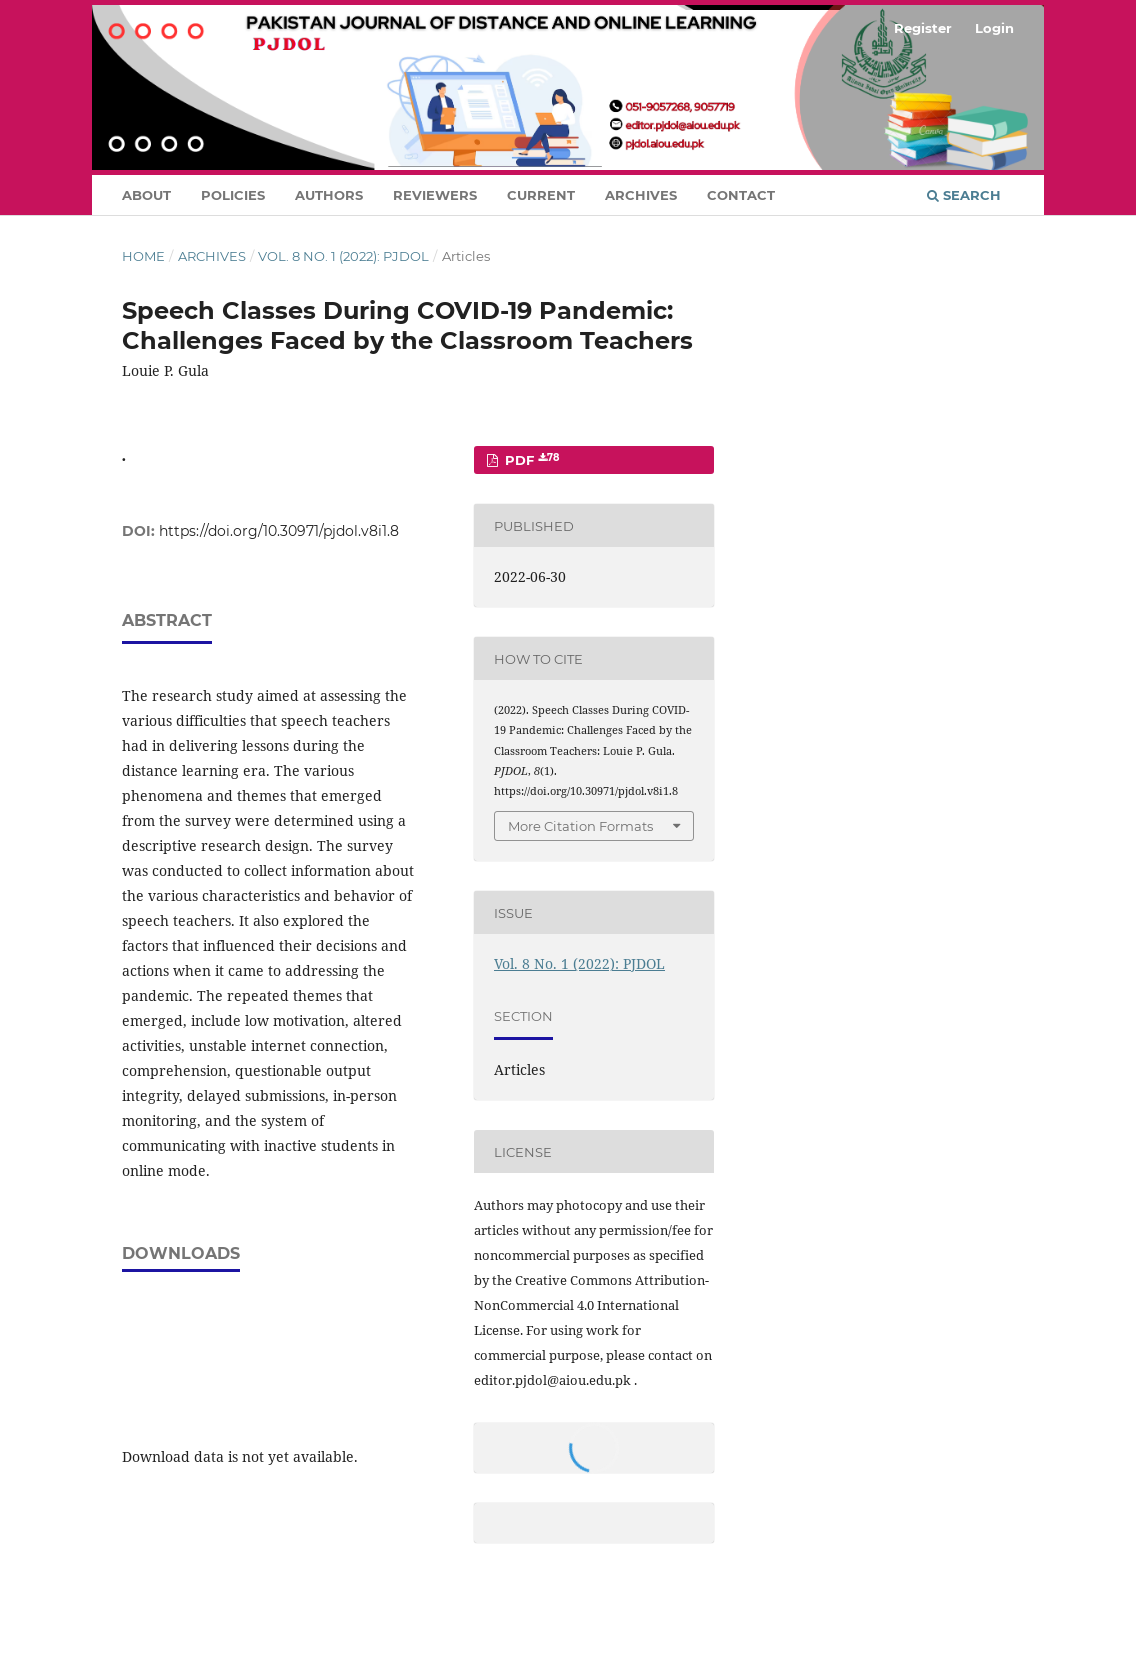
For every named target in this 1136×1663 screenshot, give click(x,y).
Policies (233, 195)
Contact (741, 195)
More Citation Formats (580, 826)
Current (541, 195)
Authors (329, 195)
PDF (530, 460)
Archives (641, 195)
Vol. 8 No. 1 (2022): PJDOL (343, 256)
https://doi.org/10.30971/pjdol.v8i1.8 (279, 531)
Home (143, 256)
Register (923, 28)
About (146, 195)
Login (994, 28)
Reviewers (435, 195)
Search (964, 195)
